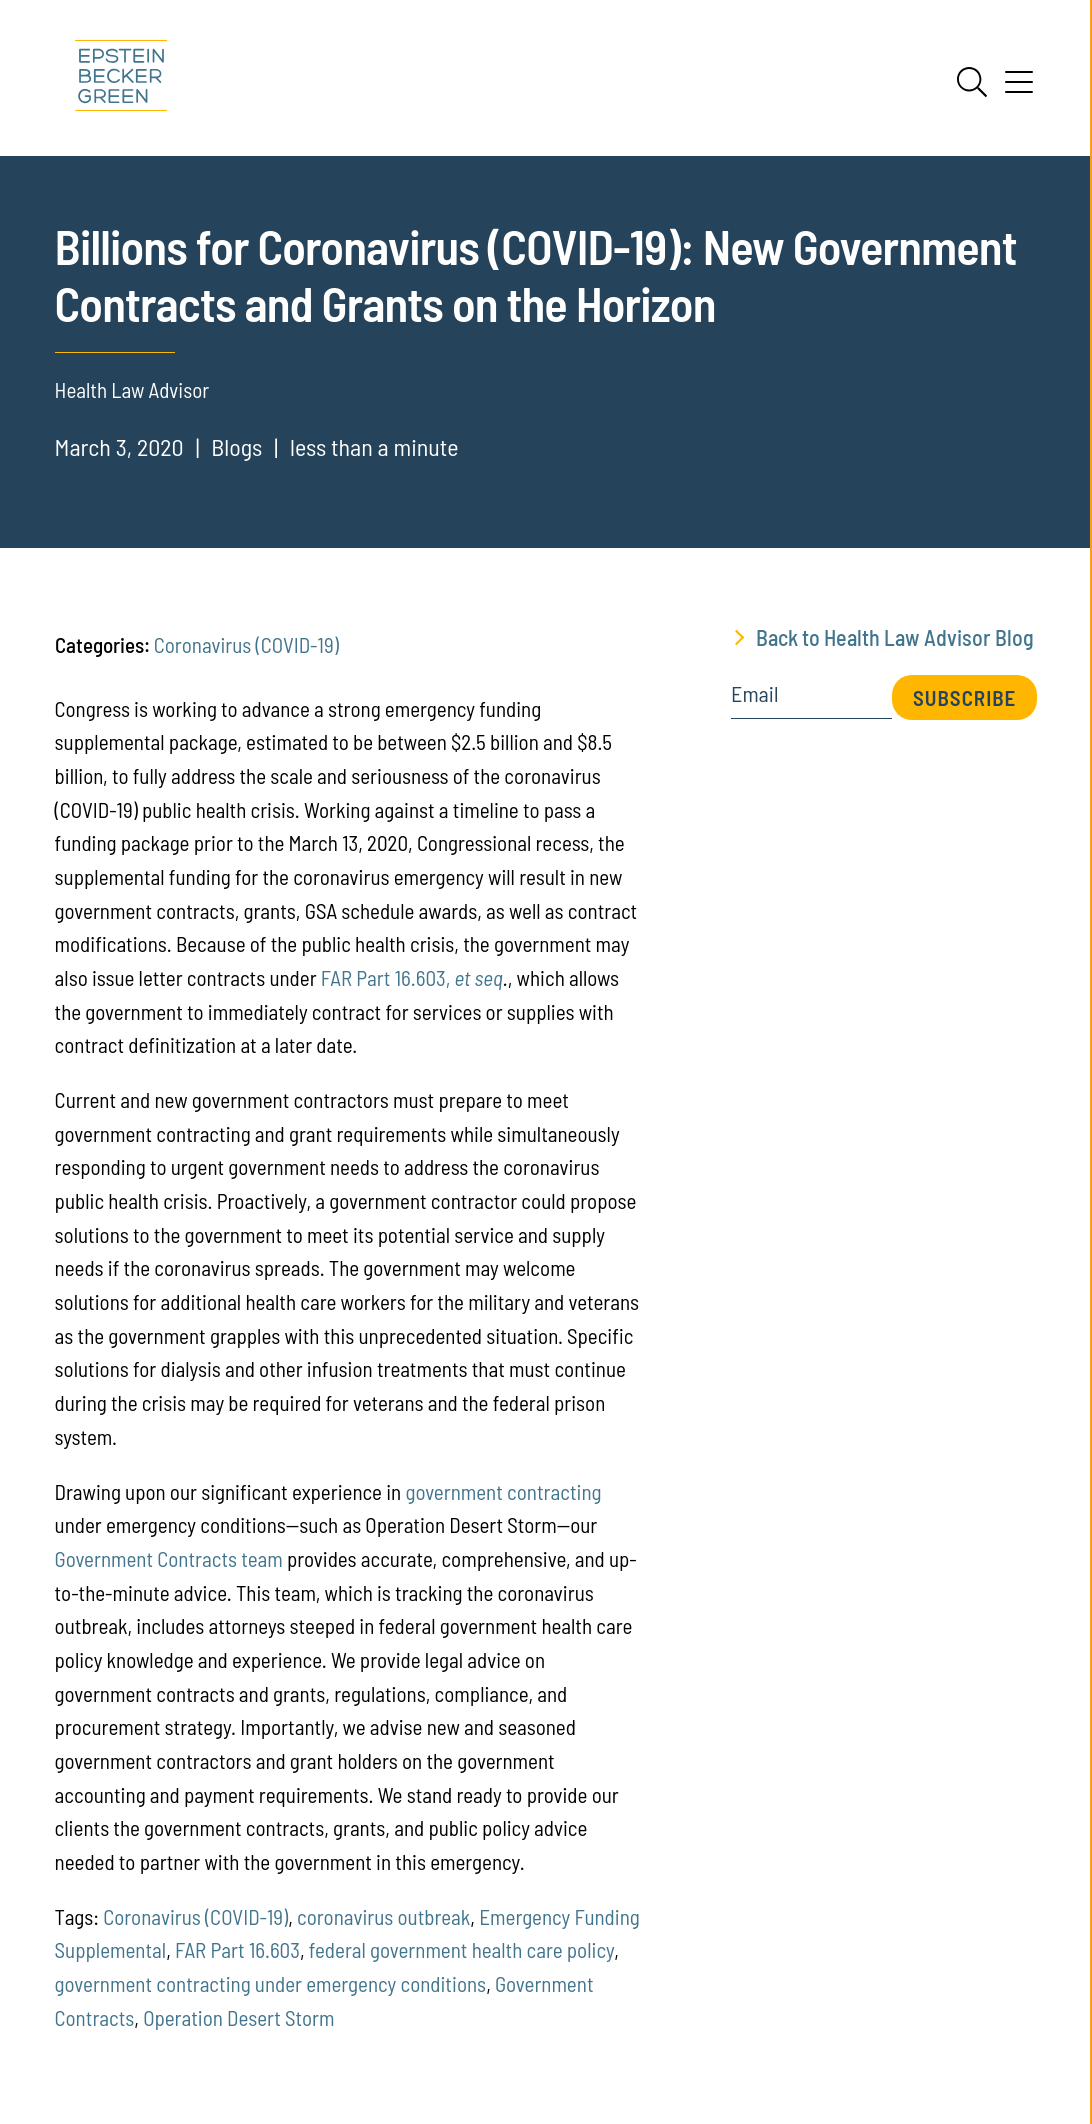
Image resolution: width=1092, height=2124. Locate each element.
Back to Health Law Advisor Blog (895, 637)
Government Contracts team (169, 1558)
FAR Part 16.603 (237, 1949)
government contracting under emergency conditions (271, 1983)
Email (754, 694)
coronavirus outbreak (383, 1916)
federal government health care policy (461, 1949)
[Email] (811, 700)
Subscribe (964, 697)
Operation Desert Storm (238, 2017)
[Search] (972, 82)
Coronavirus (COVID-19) (246, 644)
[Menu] (1019, 89)
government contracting (503, 1491)
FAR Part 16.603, (412, 977)
